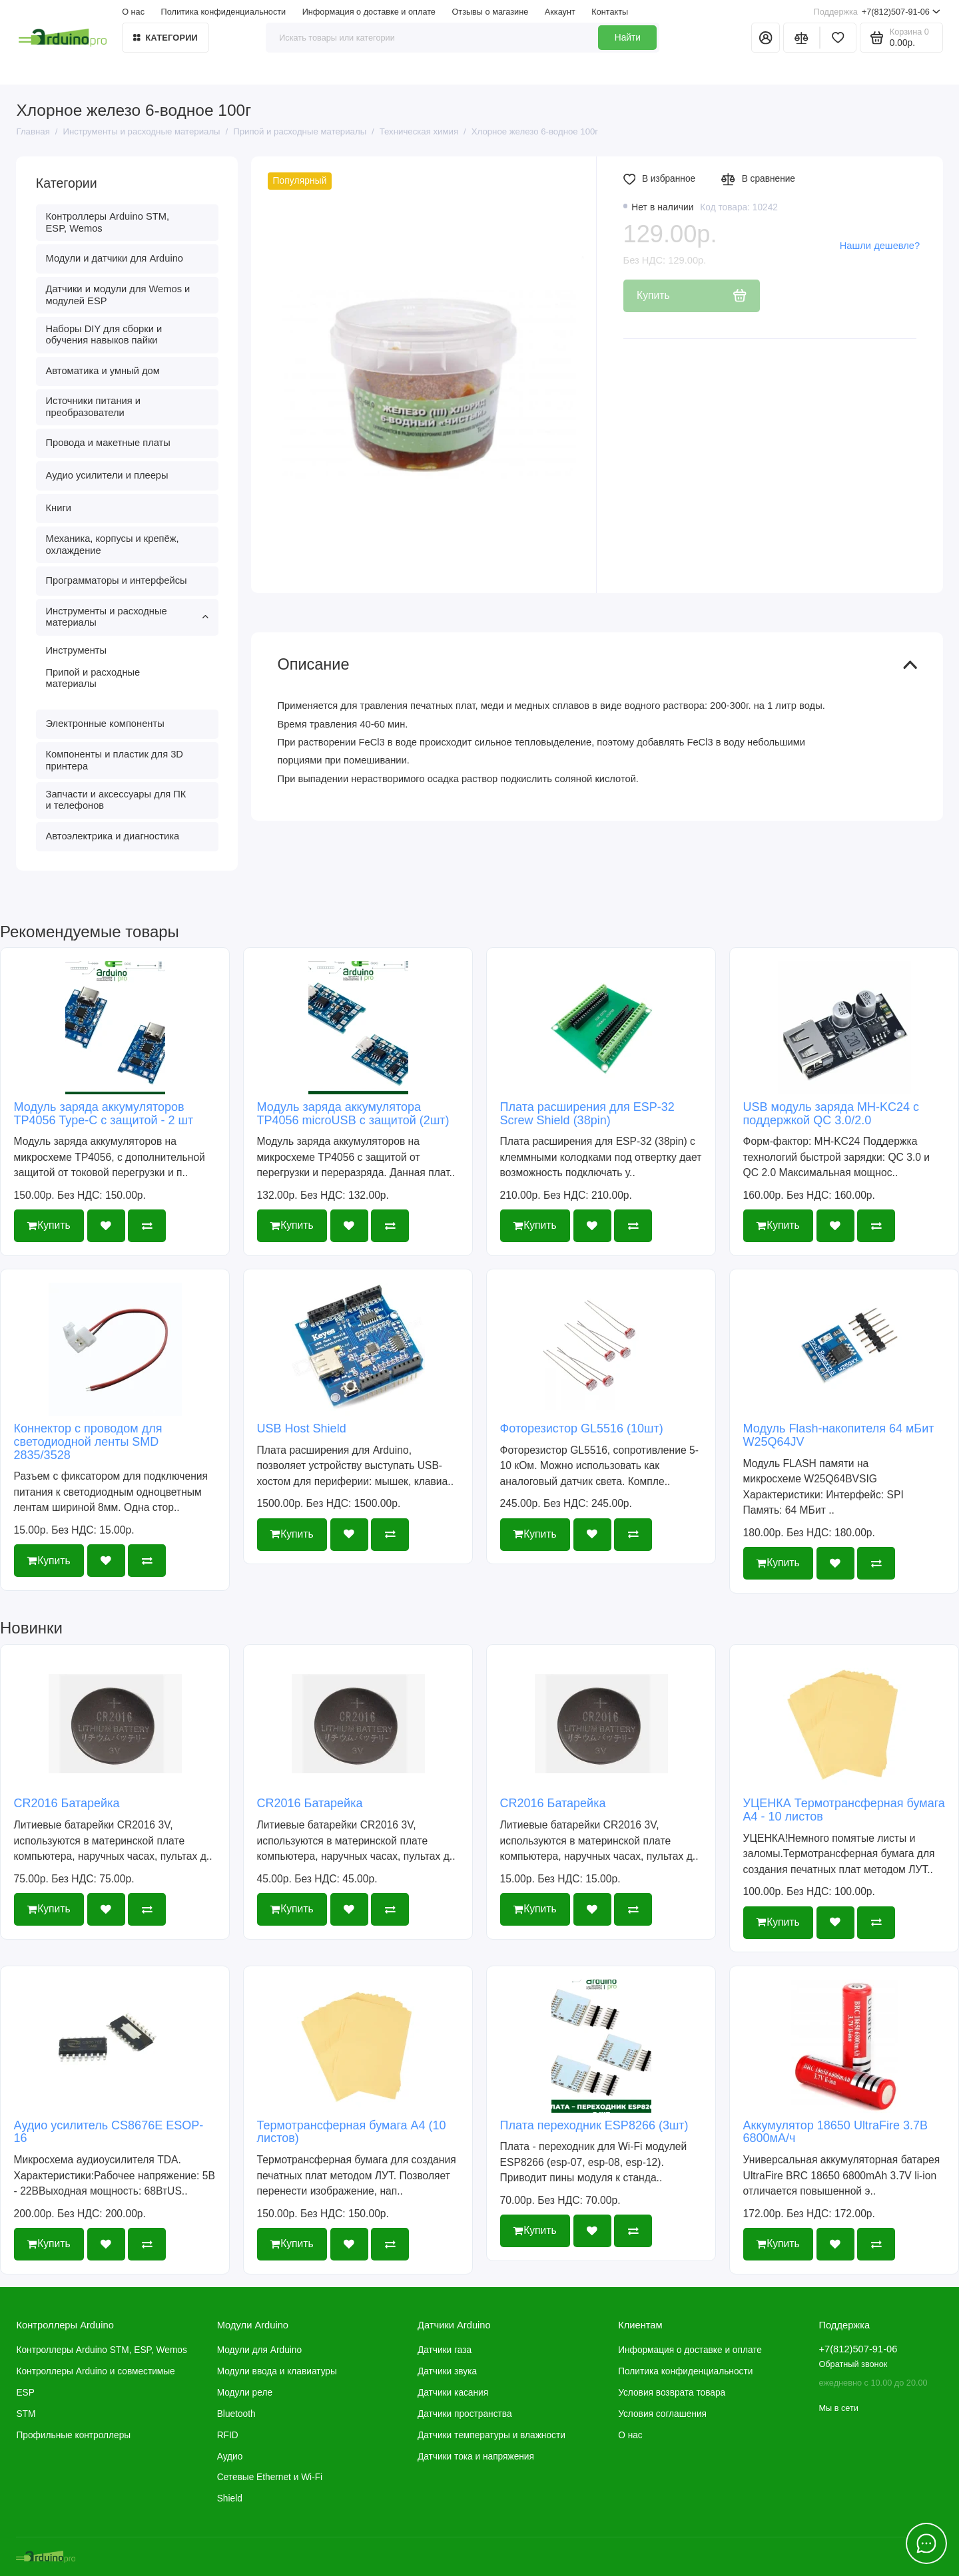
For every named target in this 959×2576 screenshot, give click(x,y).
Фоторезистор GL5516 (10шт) (581, 1428)
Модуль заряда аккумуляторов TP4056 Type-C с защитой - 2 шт (104, 1113)
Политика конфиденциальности (223, 12)
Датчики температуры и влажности (491, 2435)
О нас (133, 12)
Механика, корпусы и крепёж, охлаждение (112, 544)
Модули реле (244, 2393)
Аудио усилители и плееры (107, 475)
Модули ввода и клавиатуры (277, 2371)
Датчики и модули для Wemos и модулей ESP (118, 295)
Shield (229, 2498)
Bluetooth (236, 2414)
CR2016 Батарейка (67, 1803)
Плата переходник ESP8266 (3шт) (594, 2125)
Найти (628, 38)
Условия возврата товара (671, 2393)
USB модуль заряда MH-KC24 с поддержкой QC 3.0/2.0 (831, 1113)
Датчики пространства (465, 2414)
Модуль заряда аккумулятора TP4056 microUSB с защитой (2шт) (353, 1113)
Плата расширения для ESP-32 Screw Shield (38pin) (587, 1113)
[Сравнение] (801, 38)
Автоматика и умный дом (103, 370)
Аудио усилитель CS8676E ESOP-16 (109, 2132)
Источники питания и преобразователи (93, 406)
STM (25, 2414)
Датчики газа (445, 2350)
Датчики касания (453, 2393)
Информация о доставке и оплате (369, 12)
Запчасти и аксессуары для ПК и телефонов (116, 800)
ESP (25, 2393)
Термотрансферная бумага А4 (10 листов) (351, 2132)
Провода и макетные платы (108, 442)
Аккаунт (560, 12)
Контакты (609, 12)
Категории (165, 38)
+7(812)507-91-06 (877, 12)
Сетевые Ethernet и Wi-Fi (269, 2477)
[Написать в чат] (926, 2543)
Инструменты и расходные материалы (127, 617)
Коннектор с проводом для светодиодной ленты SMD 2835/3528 (88, 1442)
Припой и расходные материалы (93, 678)
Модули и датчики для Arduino (115, 258)
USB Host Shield (301, 1428)
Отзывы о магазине (490, 12)
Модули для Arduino (259, 2350)
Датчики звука (447, 2371)
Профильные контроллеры (73, 2435)
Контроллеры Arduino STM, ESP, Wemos (107, 222)
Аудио (230, 2457)
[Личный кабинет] (765, 38)
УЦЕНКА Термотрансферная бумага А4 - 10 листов (844, 1810)
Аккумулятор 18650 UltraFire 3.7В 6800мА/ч (835, 2132)
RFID (227, 2435)
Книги (58, 508)
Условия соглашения (662, 2414)
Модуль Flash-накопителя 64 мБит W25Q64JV (838, 1435)
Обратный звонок (852, 2364)
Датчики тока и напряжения (476, 2457)
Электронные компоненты (105, 723)
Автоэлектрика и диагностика (113, 836)
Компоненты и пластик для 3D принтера (114, 760)
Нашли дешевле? (880, 245)
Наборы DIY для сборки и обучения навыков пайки (104, 334)
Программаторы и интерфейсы (116, 580)
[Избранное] (838, 38)
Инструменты (76, 650)
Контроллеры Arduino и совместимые (95, 2371)
